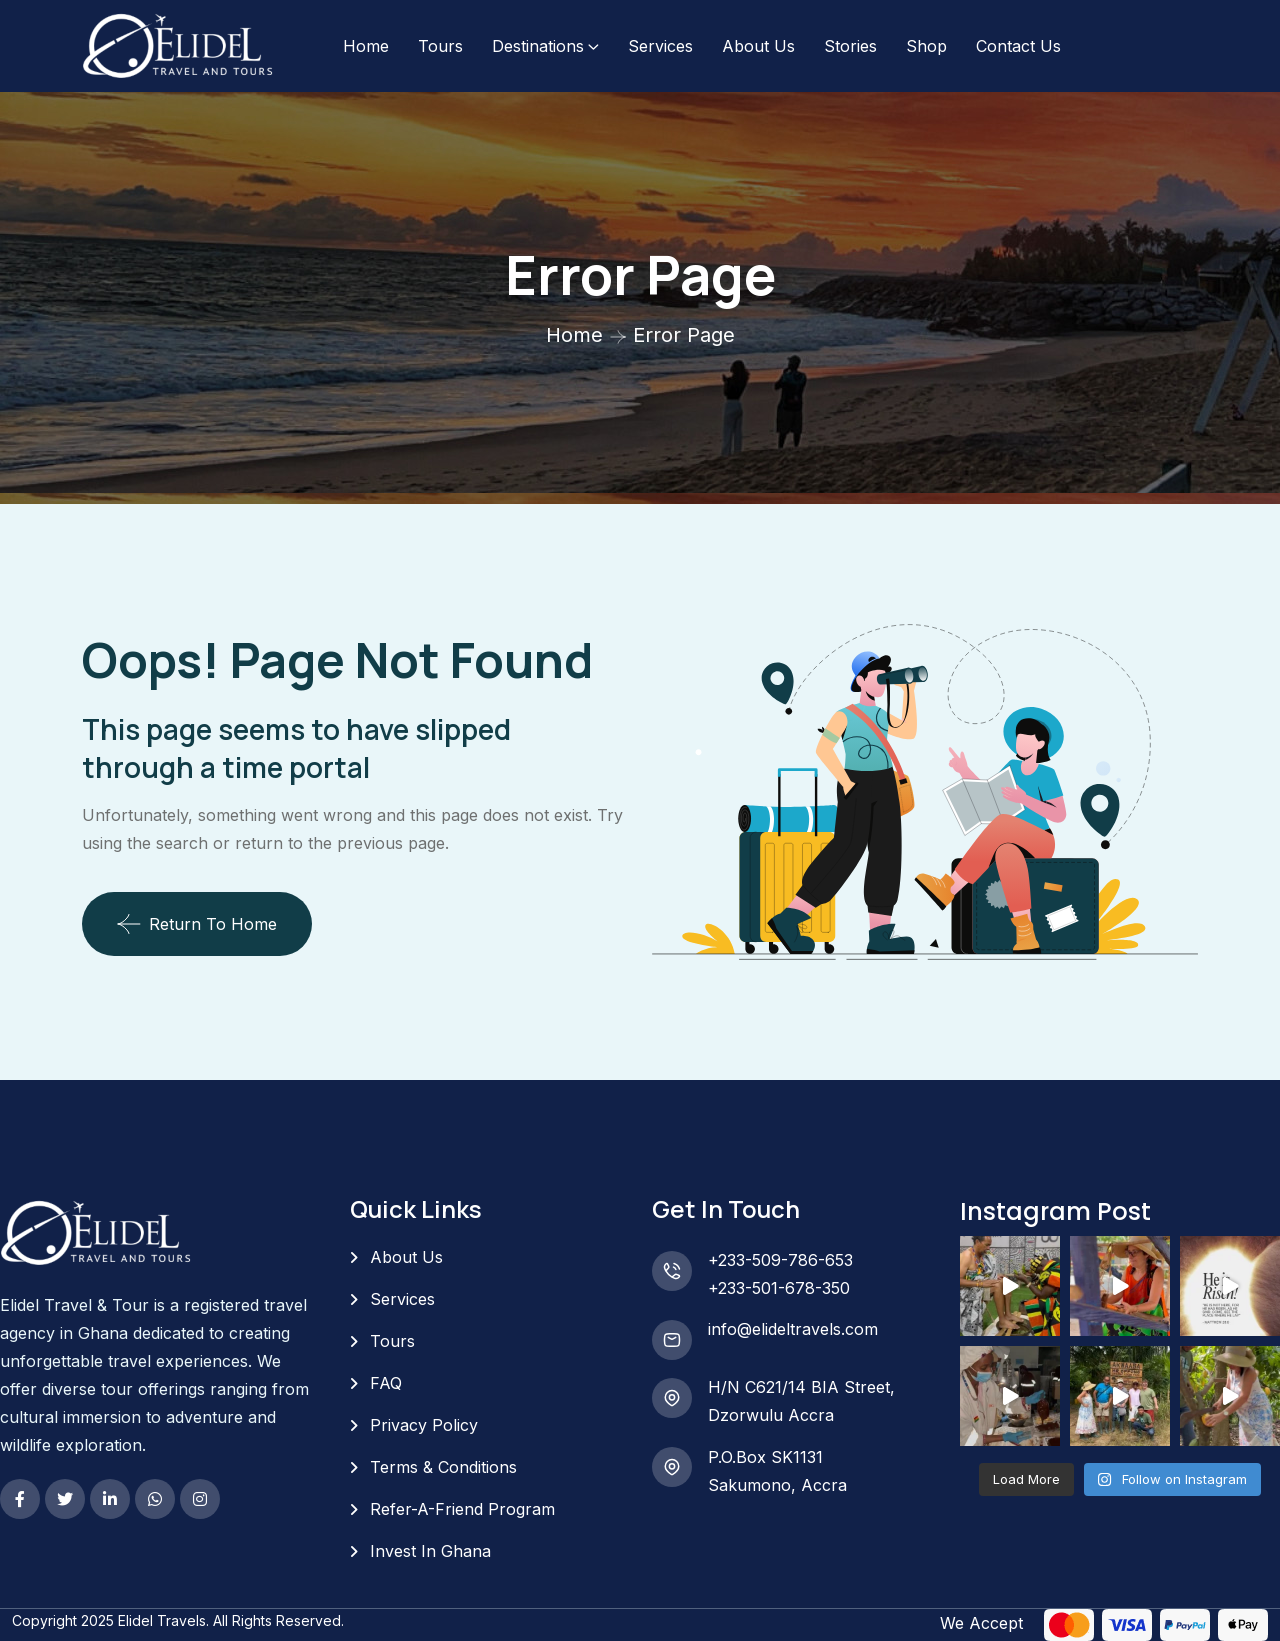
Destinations (538, 46)
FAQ (386, 1383)
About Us (758, 46)
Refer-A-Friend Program (462, 1509)
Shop (926, 46)
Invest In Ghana (430, 1551)
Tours (440, 46)
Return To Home (197, 924)
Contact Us (1018, 46)
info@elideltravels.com (793, 1329)
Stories (850, 46)
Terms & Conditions (443, 1467)
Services (660, 46)
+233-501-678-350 (779, 1288)
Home (366, 46)
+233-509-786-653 (780, 1260)
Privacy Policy (424, 1425)
